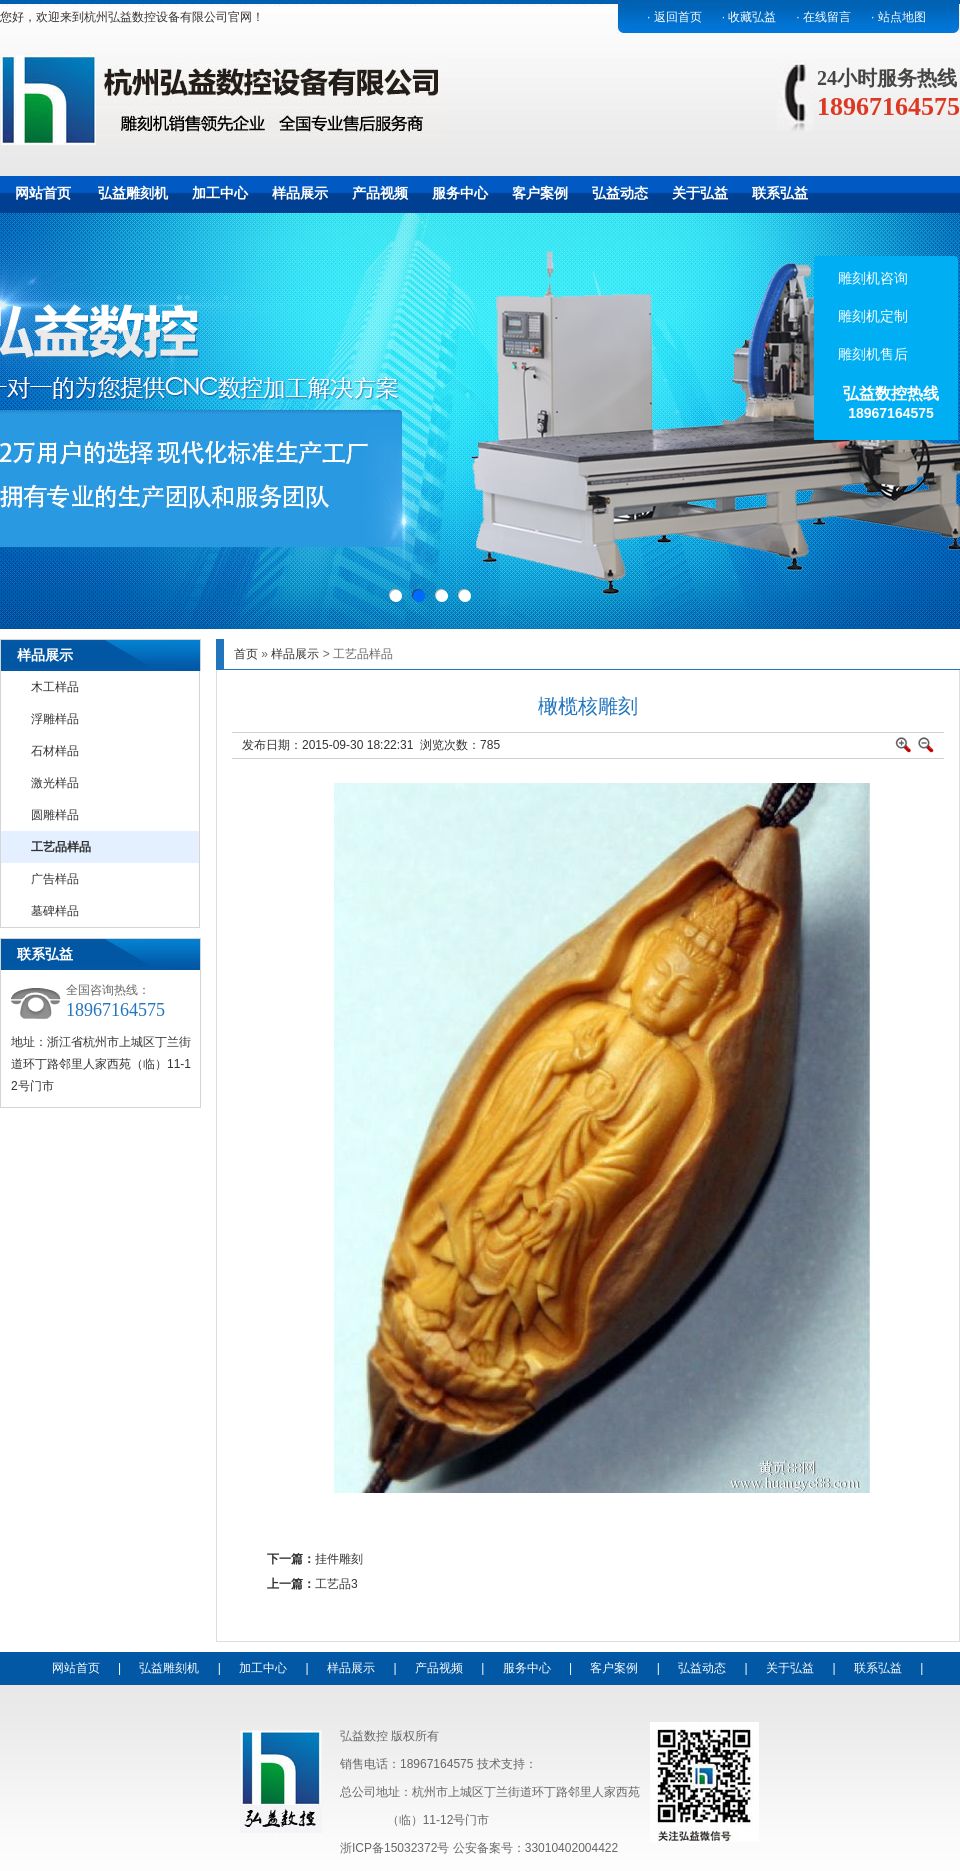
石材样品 (55, 751)
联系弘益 (780, 193)
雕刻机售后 (871, 354)
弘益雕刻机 (133, 193)
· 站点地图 (898, 17)
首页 (246, 654)
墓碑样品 (55, 911)
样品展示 (300, 193)
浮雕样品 (55, 719)
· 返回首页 (674, 17)
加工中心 (220, 193)
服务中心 (460, 193)
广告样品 (55, 879)
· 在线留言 (823, 17)
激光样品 (55, 783)
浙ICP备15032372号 (394, 1848)
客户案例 (540, 193)
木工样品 (55, 687)
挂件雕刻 (339, 1559)
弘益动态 (620, 193)
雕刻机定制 (871, 316)
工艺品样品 (61, 847)
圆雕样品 (55, 815)
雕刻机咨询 (871, 278)
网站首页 (43, 193)
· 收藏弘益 (749, 17)
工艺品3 (336, 1584)
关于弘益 (700, 193)
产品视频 (380, 193)
